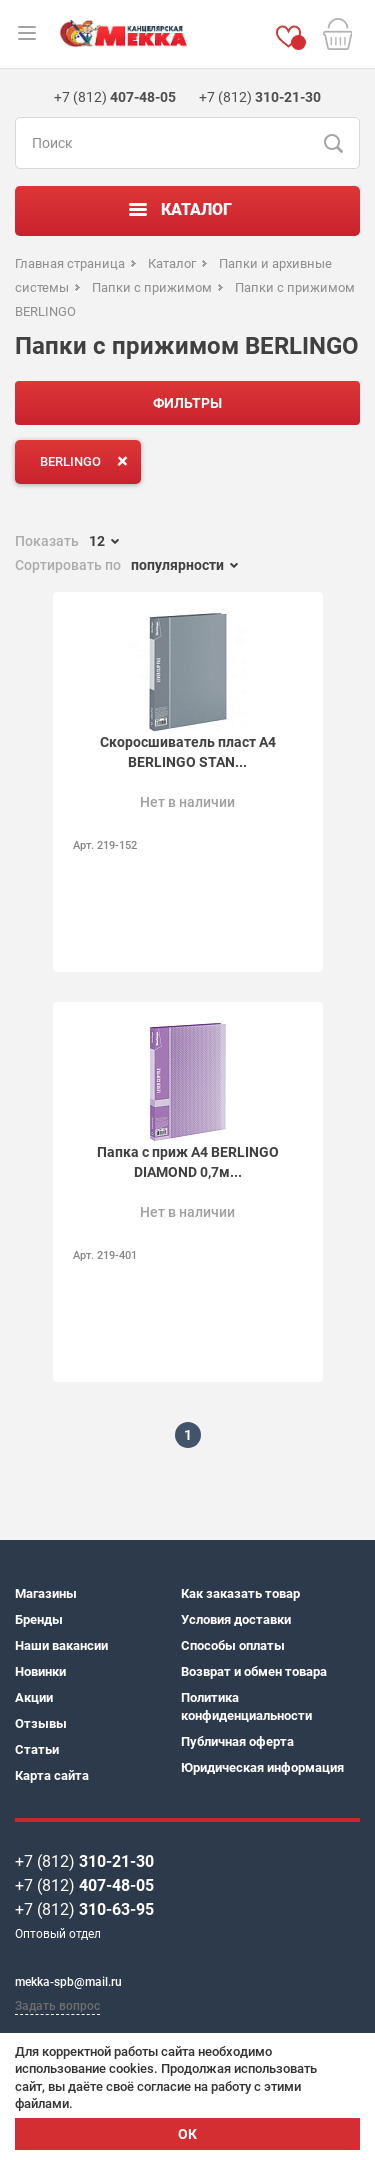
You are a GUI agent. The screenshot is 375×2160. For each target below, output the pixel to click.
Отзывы (41, 1723)
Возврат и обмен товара (254, 1671)
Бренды (39, 1619)
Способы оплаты (233, 1645)
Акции (34, 1697)
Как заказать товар (240, 1593)
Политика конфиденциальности (246, 1706)
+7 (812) (84, 1861)
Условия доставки (236, 1619)
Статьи (37, 1749)
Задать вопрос (57, 2006)
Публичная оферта (237, 1741)
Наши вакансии (61, 1645)
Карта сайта (52, 1775)
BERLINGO (88, 461)
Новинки (40, 1671)
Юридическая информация (262, 1767)
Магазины (46, 1593)
